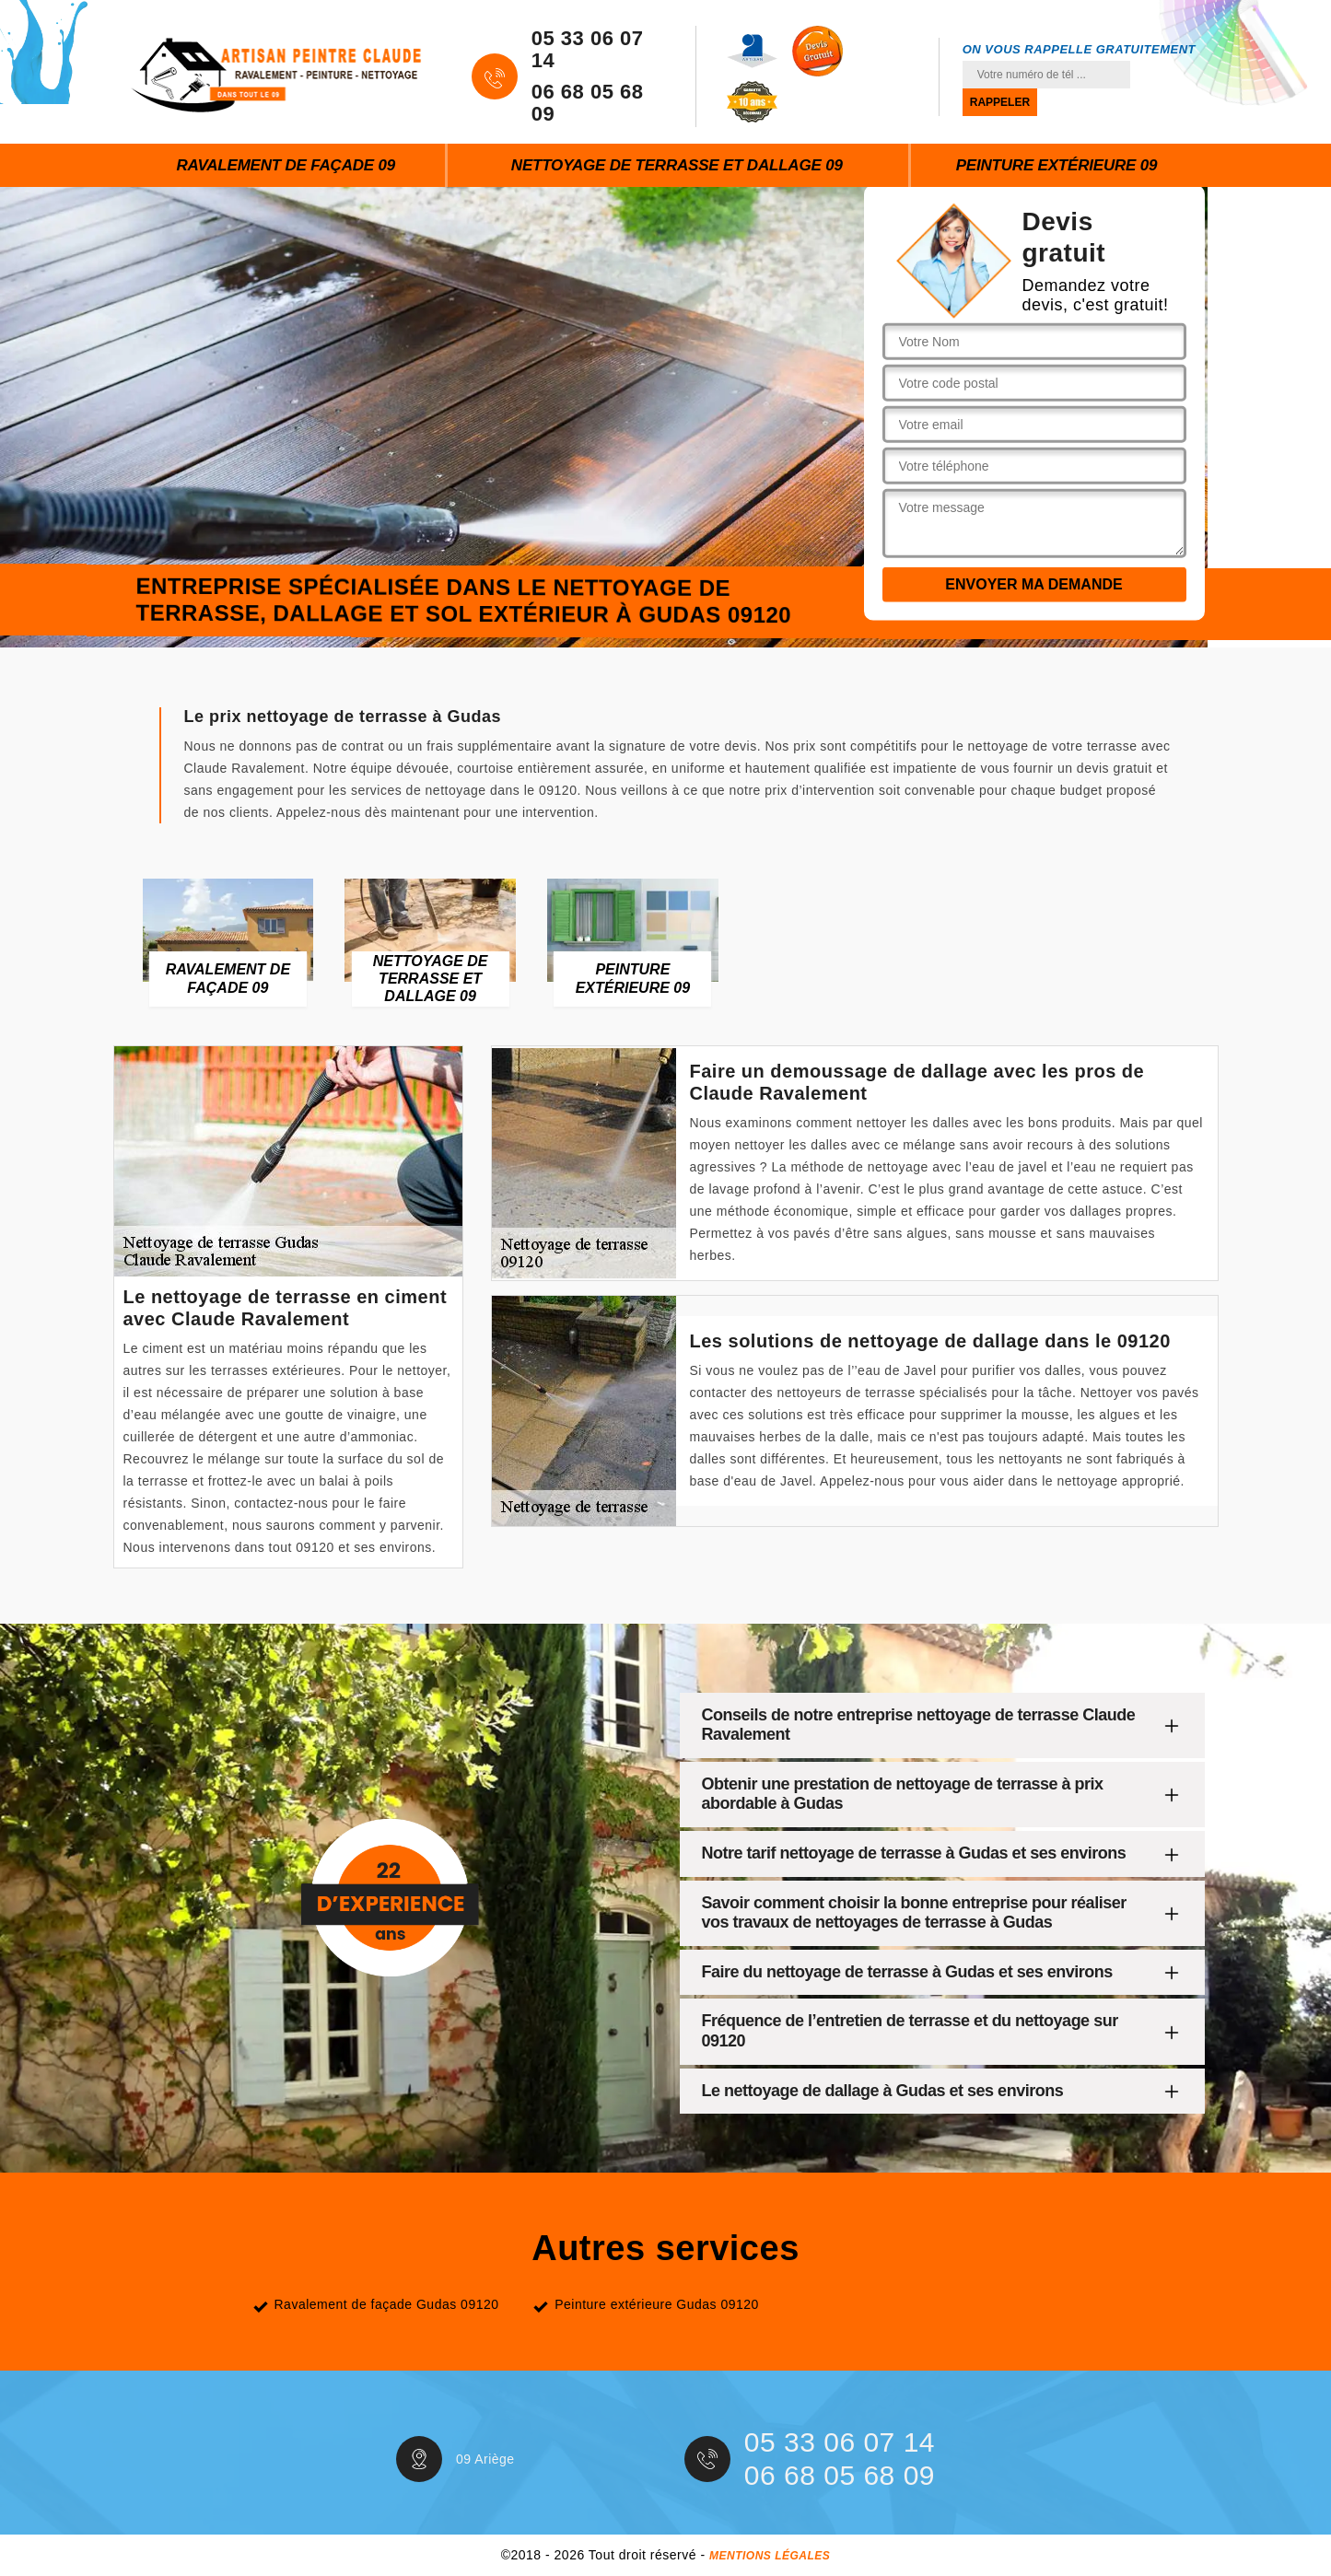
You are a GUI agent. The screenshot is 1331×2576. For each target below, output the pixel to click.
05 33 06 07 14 (587, 50)
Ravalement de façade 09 (285, 165)
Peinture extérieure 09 (1057, 165)
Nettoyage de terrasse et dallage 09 (677, 165)
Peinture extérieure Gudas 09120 (657, 2304)
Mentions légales (769, 2555)
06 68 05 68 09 (587, 103)
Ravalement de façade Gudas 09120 (386, 2304)
